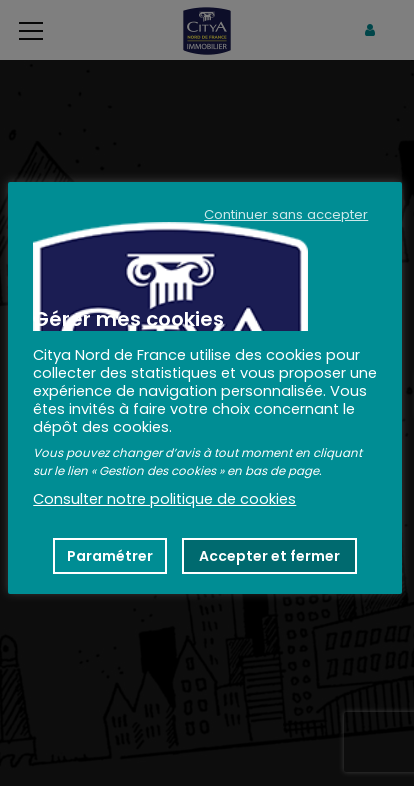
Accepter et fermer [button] (269, 556)
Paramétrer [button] (110, 556)
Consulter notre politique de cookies (164, 499)
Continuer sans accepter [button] (286, 215)
